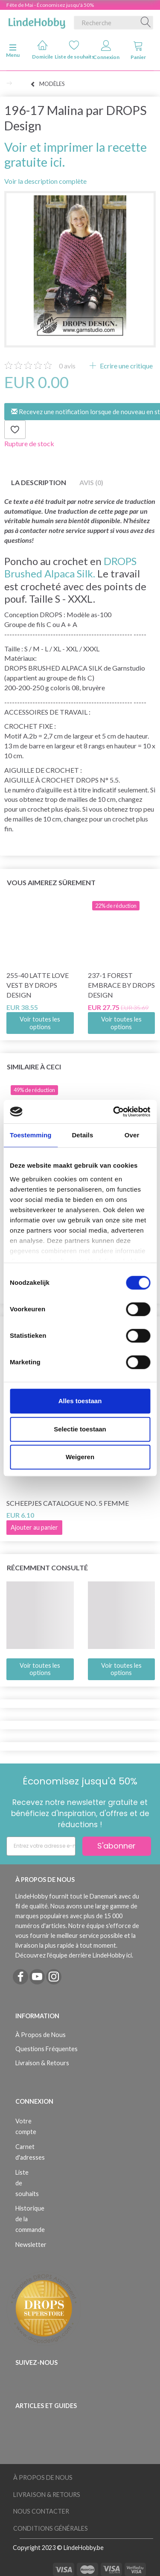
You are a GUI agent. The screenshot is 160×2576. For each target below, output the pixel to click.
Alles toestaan (80, 1400)
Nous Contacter (41, 2511)
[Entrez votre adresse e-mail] (41, 1846)
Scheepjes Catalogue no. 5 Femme (67, 1503)
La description (38, 482)
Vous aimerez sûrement (51, 882)
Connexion (106, 50)
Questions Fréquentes (46, 2048)
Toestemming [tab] (31, 1135)
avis (67, 366)
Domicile (42, 50)
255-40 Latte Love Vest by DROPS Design (37, 985)
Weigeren (80, 1456)
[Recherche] (146, 23)
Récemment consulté (47, 1567)
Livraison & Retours (42, 2063)
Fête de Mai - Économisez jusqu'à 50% (50, 5)
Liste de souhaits (74, 50)
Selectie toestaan (80, 1429)
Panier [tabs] (138, 50)
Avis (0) (91, 482)
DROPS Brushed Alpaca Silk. (70, 567)
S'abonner (116, 1845)
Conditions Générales (50, 2528)
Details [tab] (82, 1135)
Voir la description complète (45, 181)
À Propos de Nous (40, 2034)
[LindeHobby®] (37, 21)
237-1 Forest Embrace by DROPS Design (121, 985)
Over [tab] (132, 1135)
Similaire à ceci (34, 1067)
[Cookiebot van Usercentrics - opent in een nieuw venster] (114, 1111)
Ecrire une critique (126, 366)
